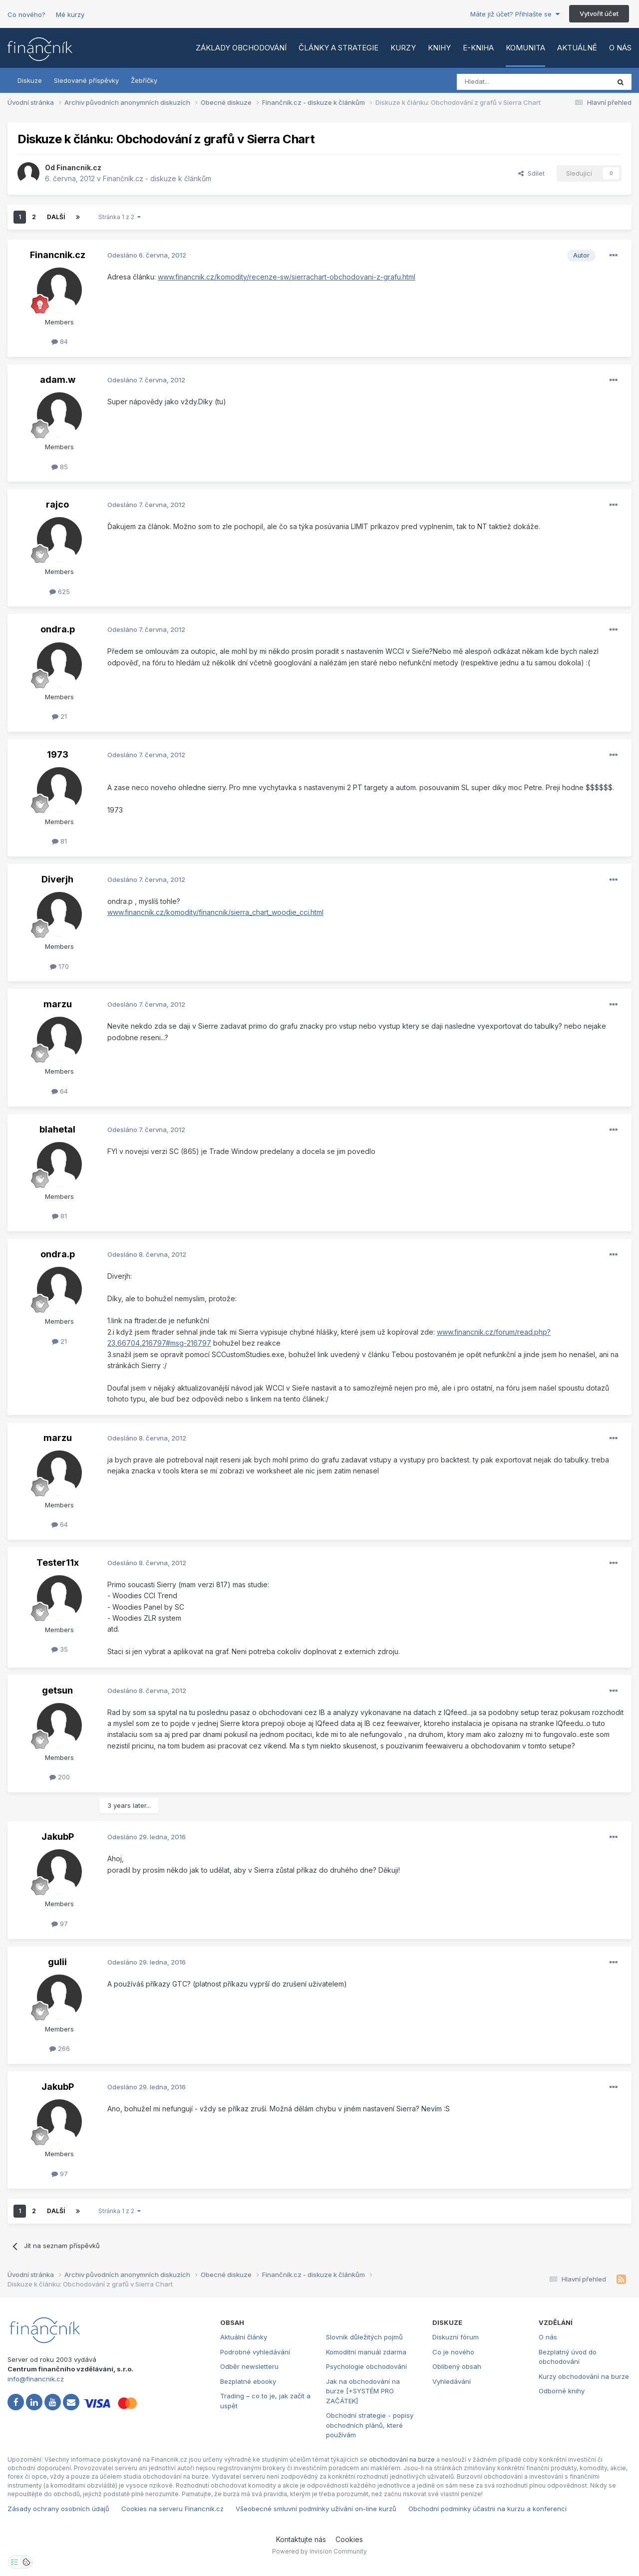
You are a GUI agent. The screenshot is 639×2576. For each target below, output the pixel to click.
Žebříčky (144, 80)
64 (59, 1091)
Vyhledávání (451, 2381)
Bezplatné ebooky (248, 2381)
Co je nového (453, 2352)
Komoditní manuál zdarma (366, 2352)
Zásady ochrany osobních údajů (58, 2509)
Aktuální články (243, 2337)
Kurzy (403, 47)
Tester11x (57, 1562)
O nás (620, 47)
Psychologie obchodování (366, 2366)
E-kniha (478, 47)
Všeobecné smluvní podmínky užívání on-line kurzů (316, 2509)
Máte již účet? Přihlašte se (515, 14)
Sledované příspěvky (86, 80)
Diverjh (57, 879)
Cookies (349, 2539)
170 (59, 966)
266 (59, 2048)
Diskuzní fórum (455, 2337)
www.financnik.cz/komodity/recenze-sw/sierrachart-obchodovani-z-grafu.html (286, 277)
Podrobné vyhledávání (255, 2352)
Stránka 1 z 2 (119, 217)
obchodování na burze (402, 2459)
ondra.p (57, 629)
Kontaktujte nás (301, 2539)
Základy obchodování (241, 47)
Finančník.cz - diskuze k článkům (157, 178)
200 (59, 1777)
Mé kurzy (70, 14)
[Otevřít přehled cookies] (26, 2562)
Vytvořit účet (599, 13)
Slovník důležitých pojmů (364, 2337)
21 (59, 716)
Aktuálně (577, 47)
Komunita (525, 47)
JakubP (57, 1836)
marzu (57, 1004)
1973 (57, 754)
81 (59, 841)
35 (59, 1649)
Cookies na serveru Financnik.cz (172, 2509)
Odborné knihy (562, 2391)
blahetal (57, 1129)
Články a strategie (338, 47)
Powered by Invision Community (319, 2551)
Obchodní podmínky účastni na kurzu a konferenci (487, 2509)
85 (59, 467)
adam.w (57, 379)
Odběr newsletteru (249, 2366)
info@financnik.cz (35, 2379)
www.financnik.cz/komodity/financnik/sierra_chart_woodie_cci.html (215, 912)
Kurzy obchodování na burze (584, 2376)
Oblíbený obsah (456, 2366)
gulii (57, 1962)
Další (56, 217)
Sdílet (531, 173)
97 (59, 1924)
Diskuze (29, 80)
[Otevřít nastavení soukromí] (14, 2562)
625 (59, 591)
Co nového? (26, 14)
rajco (57, 504)
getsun (57, 1690)
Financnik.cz (78, 167)
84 (59, 341)
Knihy (439, 47)
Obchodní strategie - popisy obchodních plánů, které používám (369, 2425)
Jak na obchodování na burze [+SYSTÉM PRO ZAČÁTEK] (363, 2391)
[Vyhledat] (506, 82)
